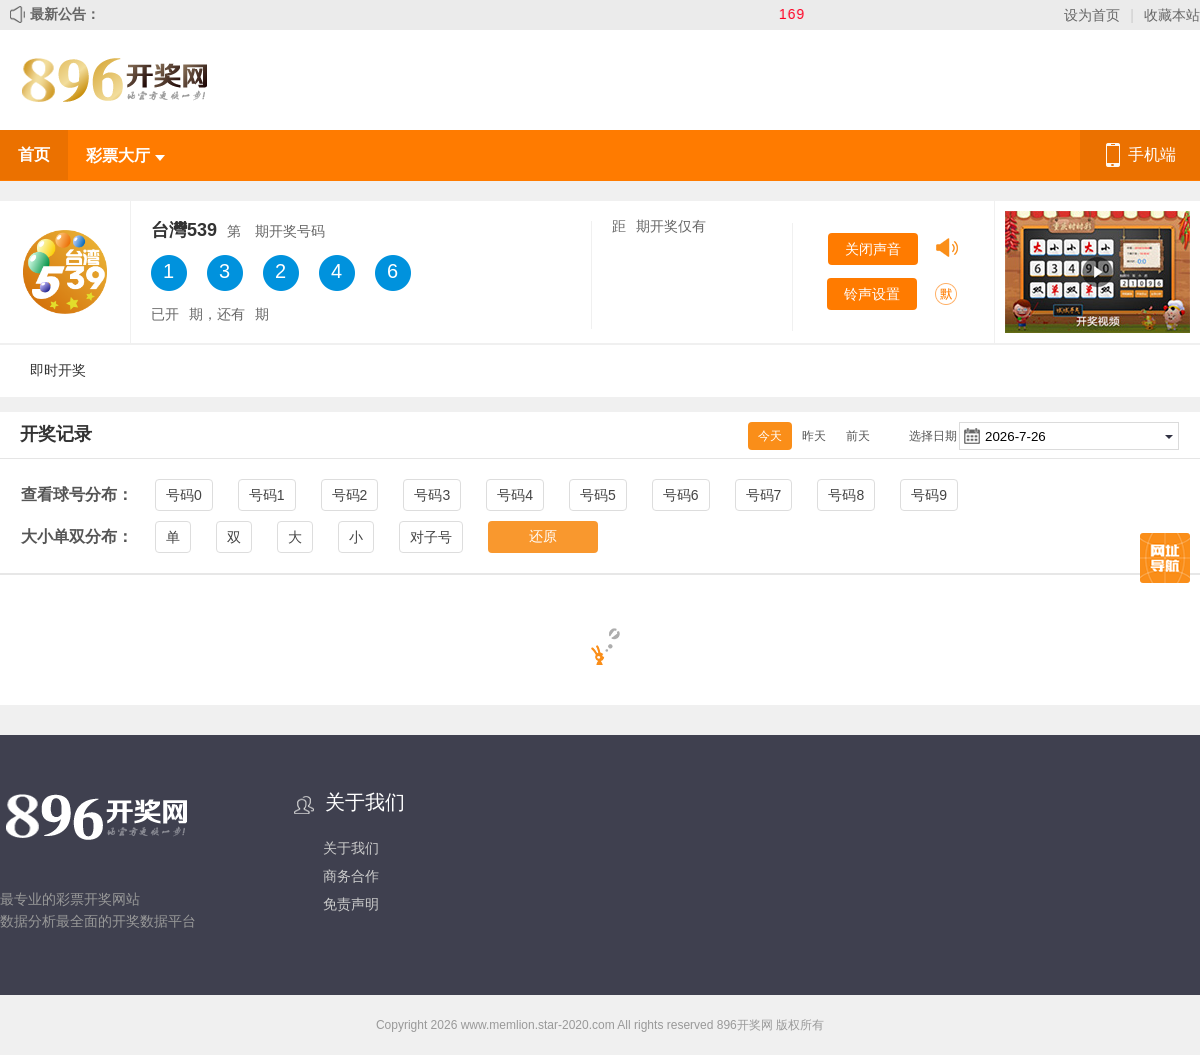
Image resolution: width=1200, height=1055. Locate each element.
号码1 (267, 495)
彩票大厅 (125, 155)
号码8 (846, 495)
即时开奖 (58, 370)
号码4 (515, 495)
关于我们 (351, 848)
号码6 (681, 495)
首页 (34, 154)
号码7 (764, 495)
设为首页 (1092, 15)
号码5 (598, 495)
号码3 (432, 495)
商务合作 (351, 876)
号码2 (350, 495)
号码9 (929, 495)
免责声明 (351, 904)
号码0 (184, 495)
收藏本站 (1172, 15)
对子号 (431, 537)
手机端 (1152, 154)
